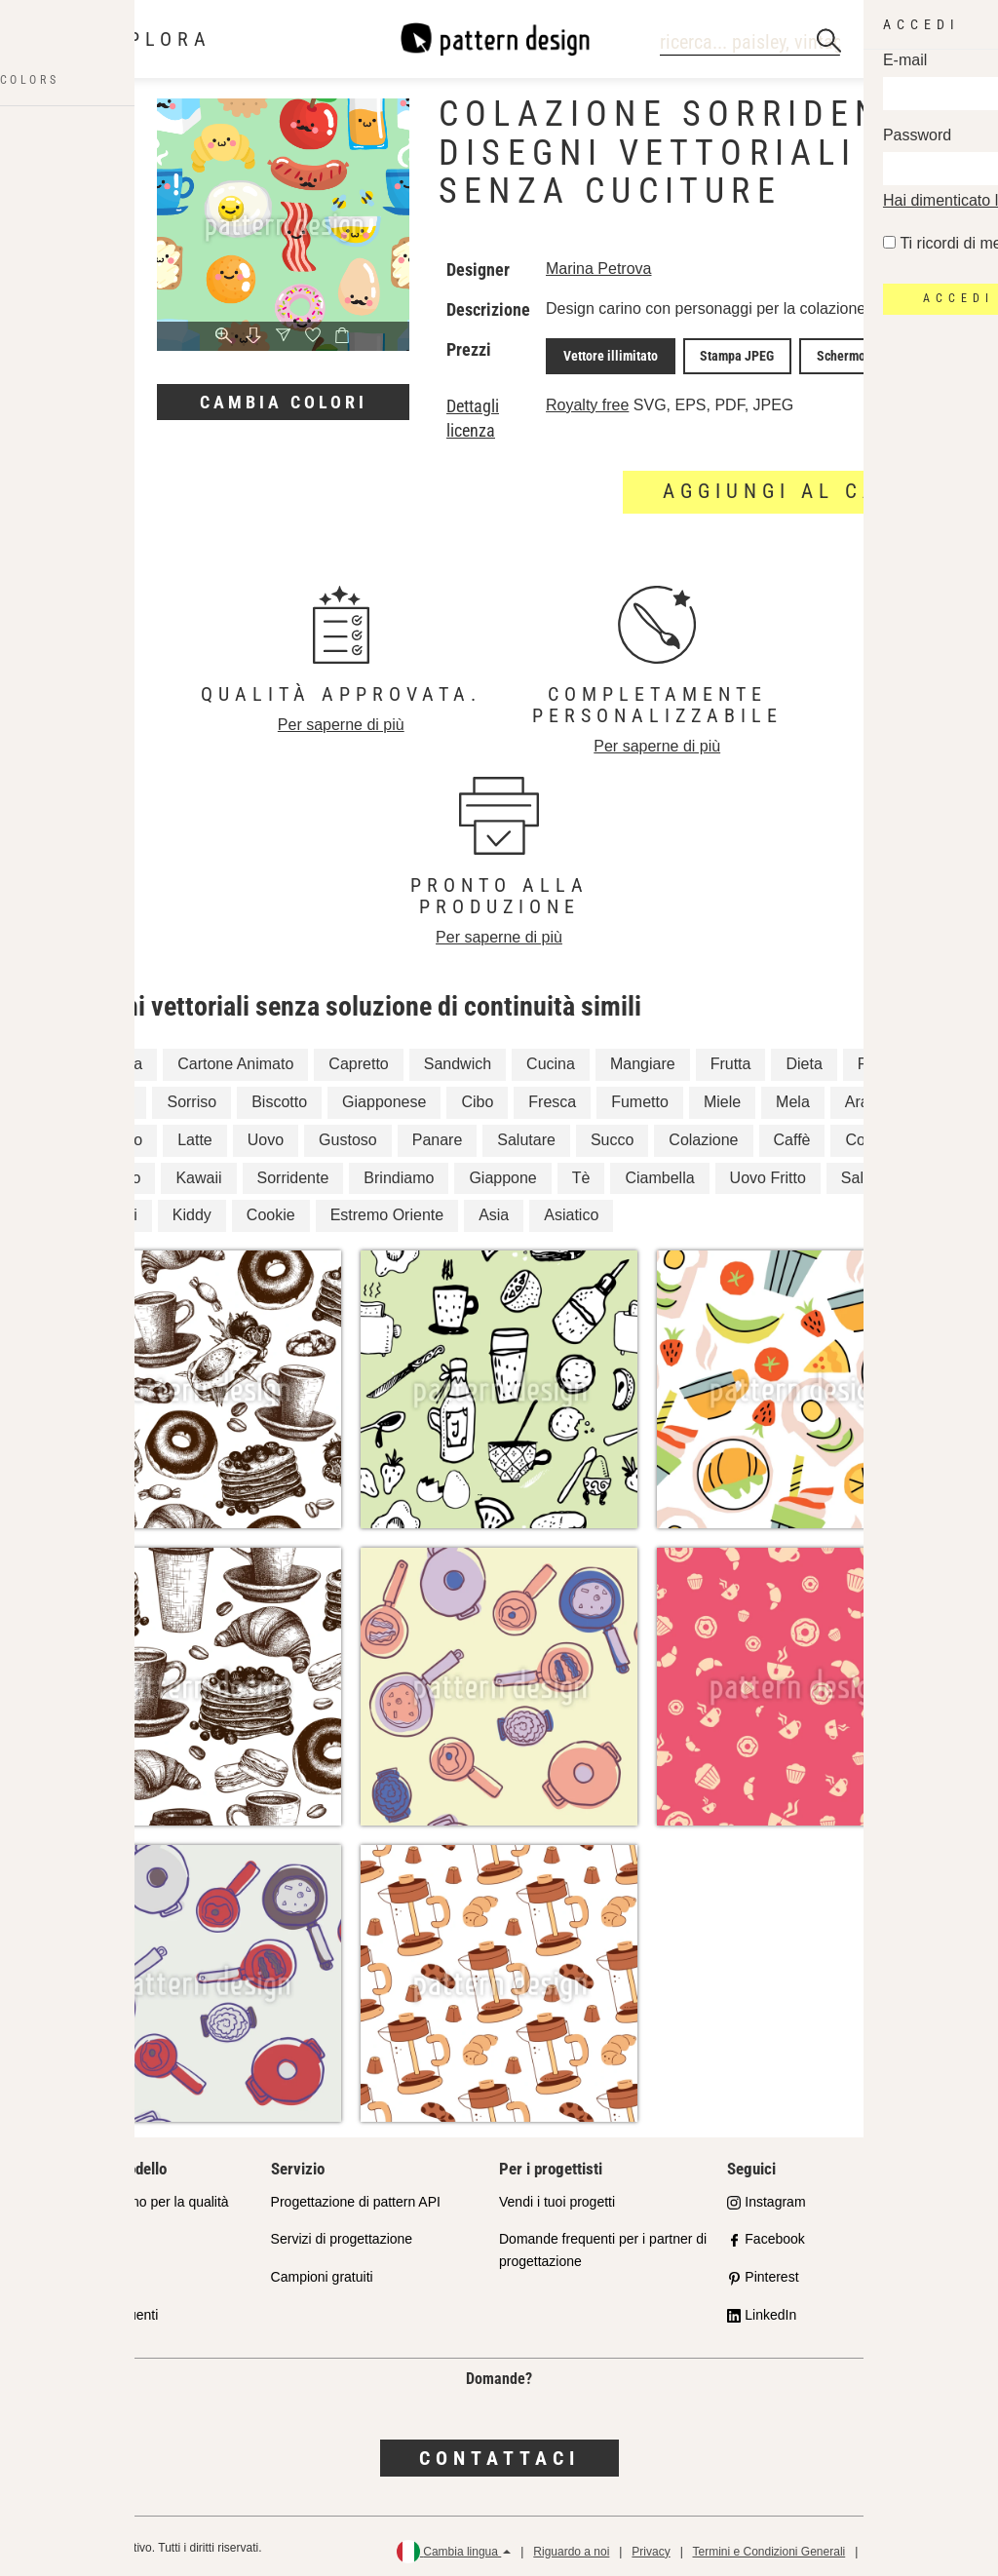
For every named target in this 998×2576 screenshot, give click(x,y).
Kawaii (198, 1173)
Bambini (109, 1211)
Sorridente (293, 1173)
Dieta (804, 1059)
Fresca (552, 1097)
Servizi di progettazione (342, 2235)
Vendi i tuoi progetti (557, 2197)
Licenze (65, 2273)
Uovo (266, 1135)
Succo (612, 1135)
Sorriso (191, 1097)
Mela (793, 1097)
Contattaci (499, 2453)
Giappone (502, 1173)
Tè (581, 1173)
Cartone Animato (235, 1059)
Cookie (271, 1211)
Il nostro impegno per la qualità (135, 2197)
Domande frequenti (100, 2311)
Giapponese (384, 1097)
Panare (437, 1135)
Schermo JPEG (828, 354)
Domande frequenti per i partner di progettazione (603, 2246)
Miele (722, 1097)
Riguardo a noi (571, 2547)
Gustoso (348, 1135)
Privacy (651, 2547)
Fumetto (640, 1097)
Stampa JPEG (720, 354)
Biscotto (279, 1097)
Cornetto (110, 1173)
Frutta (730, 1059)
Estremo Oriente (386, 1211)
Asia (494, 1211)
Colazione (703, 1135)
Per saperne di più (341, 719)
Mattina (106, 1097)
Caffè (792, 1135)
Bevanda (111, 1059)
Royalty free (587, 400)
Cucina (550, 1059)
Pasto (878, 1059)
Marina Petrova (599, 268)
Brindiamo (399, 1173)
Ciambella (659, 1173)
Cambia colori (283, 402)
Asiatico (571, 1211)
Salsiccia (871, 1173)
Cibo (477, 1097)
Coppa (868, 1135)
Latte (194, 1135)
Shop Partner (82, 2235)
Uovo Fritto (768, 1173)
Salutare (526, 1135)
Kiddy (192, 1211)
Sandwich (457, 1059)
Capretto (358, 1059)
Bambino (111, 1135)
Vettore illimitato (604, 354)
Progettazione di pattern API (356, 2197)
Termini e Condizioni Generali (768, 2547)
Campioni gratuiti (322, 2273)
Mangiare (642, 1059)
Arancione (880, 1097)
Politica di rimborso (916, 2547)
